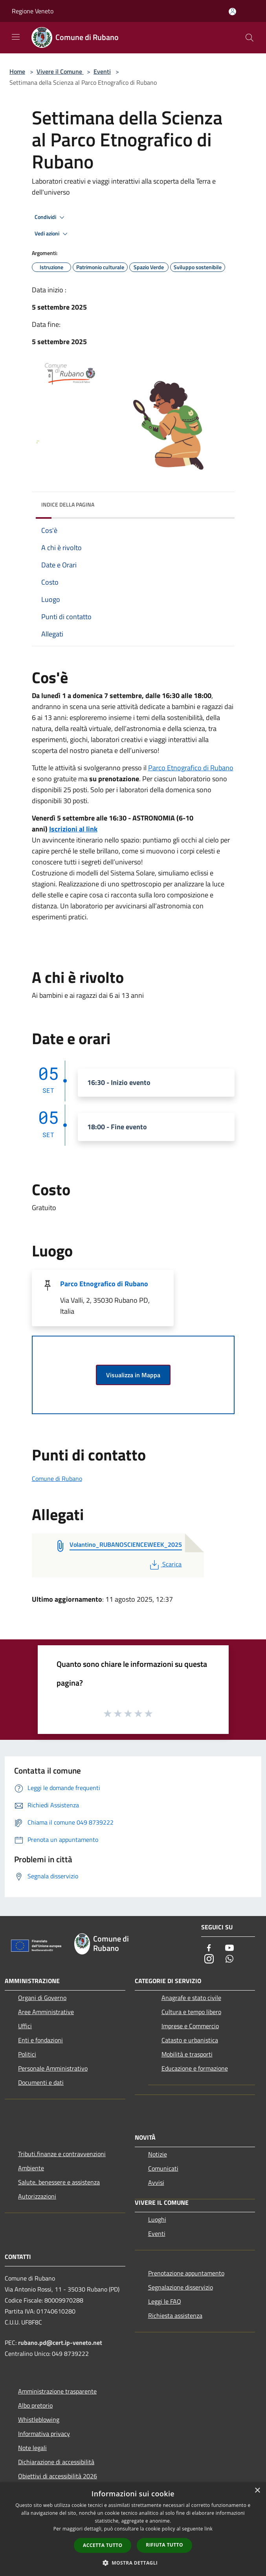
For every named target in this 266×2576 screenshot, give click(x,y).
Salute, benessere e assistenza (59, 2182)
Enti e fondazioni (40, 2040)
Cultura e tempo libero (191, 2011)
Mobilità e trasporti (187, 2054)
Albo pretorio (35, 2405)
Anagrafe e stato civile (191, 1997)
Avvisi (156, 2182)
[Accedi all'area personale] (232, 11)
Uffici (25, 2026)
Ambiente (31, 2168)
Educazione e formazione (194, 2068)
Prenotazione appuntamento (186, 2273)
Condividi (51, 217)
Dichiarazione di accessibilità (56, 2462)
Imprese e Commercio (190, 2026)
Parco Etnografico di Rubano (190, 767)
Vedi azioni (52, 234)
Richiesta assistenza (175, 2315)
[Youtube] (229, 1948)
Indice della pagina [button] (67, 504)
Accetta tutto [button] (102, 2545)
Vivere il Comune (60, 71)
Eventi (102, 71)
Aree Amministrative (46, 2011)
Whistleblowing (38, 2419)
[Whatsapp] (229, 1959)
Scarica (165, 1564)
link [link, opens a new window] (208, 2528)
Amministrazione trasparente (57, 2391)
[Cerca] (249, 37)
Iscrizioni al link (73, 829)
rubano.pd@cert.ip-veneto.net (60, 2342)
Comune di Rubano (57, 1478)
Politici (27, 2054)
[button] (133, 2563)
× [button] (257, 2491)
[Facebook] (209, 1948)
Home (17, 71)
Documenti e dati (41, 2082)
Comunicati (163, 2168)
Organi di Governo (42, 1997)
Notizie (157, 2154)
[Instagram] (209, 1959)
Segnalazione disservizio (180, 2287)
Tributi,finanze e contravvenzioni (62, 2154)
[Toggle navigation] (15, 37)
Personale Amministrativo (53, 2068)
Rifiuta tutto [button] (164, 2544)
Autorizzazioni (37, 2196)
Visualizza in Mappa (133, 1375)
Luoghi (157, 2219)
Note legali (32, 2447)
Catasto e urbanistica (189, 2040)
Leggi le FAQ (164, 2301)
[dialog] (133, 2529)
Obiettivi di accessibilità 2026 (57, 2476)
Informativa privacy (44, 2433)
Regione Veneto (32, 11)
